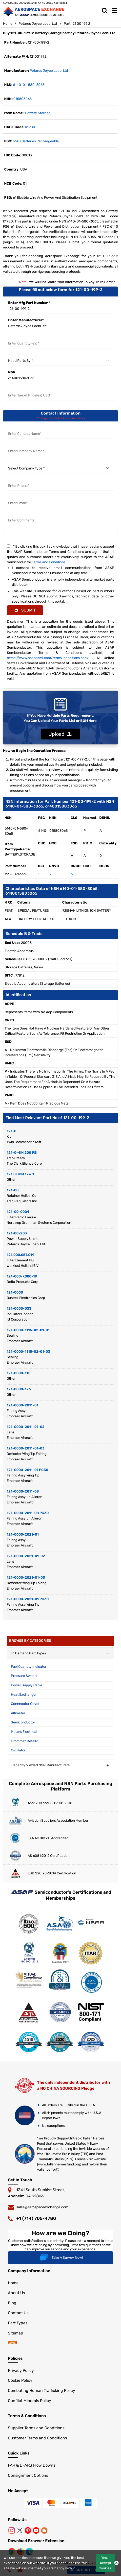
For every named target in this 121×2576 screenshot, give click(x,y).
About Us (16, 2292)
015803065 (22, 99)
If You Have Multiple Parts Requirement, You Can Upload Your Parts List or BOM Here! (61, 718)
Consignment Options (28, 2475)
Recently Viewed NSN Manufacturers (40, 1765)
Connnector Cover (25, 1704)
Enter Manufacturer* (26, 320)
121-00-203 (17, 1233)
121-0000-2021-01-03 (26, 1577)
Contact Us (18, 2312)
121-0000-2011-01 (22, 1405)
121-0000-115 (18, 1373)
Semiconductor (23, 1722)
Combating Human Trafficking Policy (41, 2390)
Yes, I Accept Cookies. (105, 2563)
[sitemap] (12, 2343)
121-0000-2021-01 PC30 (28, 1599)
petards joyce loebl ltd (49, 71)
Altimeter (18, 1713)
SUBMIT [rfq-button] (25, 610)
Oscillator (18, 1750)
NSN (11, 372)
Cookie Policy (20, 2380)
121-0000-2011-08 (23, 1491)
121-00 (13, 1190)
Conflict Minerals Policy (29, 2400)
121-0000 (15, 1292)
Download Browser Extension (36, 2540)
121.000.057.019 (20, 1255)
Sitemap (15, 2333)
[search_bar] (104, 10)
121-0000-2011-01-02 (25, 1427)
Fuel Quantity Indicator (28, 1667)
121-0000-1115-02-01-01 (28, 1330)
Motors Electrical (24, 1732)
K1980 (30, 127)
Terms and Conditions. (49, 562)
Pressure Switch (24, 1676)
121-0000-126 (19, 1389)
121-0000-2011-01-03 (25, 1448)
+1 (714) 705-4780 (36, 2218)
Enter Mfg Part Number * (29, 303)
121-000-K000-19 (22, 1276)
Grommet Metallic (25, 1741)
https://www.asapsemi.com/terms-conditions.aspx (47, 658)
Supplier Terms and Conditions (36, 2428)
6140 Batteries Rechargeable (36, 141)
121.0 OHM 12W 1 (20, 1174)
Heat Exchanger (24, 1695)
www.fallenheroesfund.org (59, 2164)
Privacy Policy (21, 2370)
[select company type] (60, 468)
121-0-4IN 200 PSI (22, 1153)
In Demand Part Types (28, 1653)
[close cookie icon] (116, 2563)
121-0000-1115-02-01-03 (28, 1351)
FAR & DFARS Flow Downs (31, 2465)
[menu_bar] (114, 10)
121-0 (11, 1131)
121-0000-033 (19, 1308)
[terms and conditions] (8, 546)
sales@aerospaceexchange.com (42, 2207)
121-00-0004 (18, 1212)
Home (7, 24)
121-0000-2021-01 (23, 1534)
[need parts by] (60, 361)
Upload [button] (60, 734)
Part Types (17, 2323)
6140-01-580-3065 (28, 85)
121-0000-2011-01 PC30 (27, 1470)
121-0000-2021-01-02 (26, 1556)
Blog (12, 2303)
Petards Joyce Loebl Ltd (38, 24)
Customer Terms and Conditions (37, 2438)
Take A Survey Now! (61, 2258)
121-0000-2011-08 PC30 (28, 1513)
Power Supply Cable (26, 1685)
